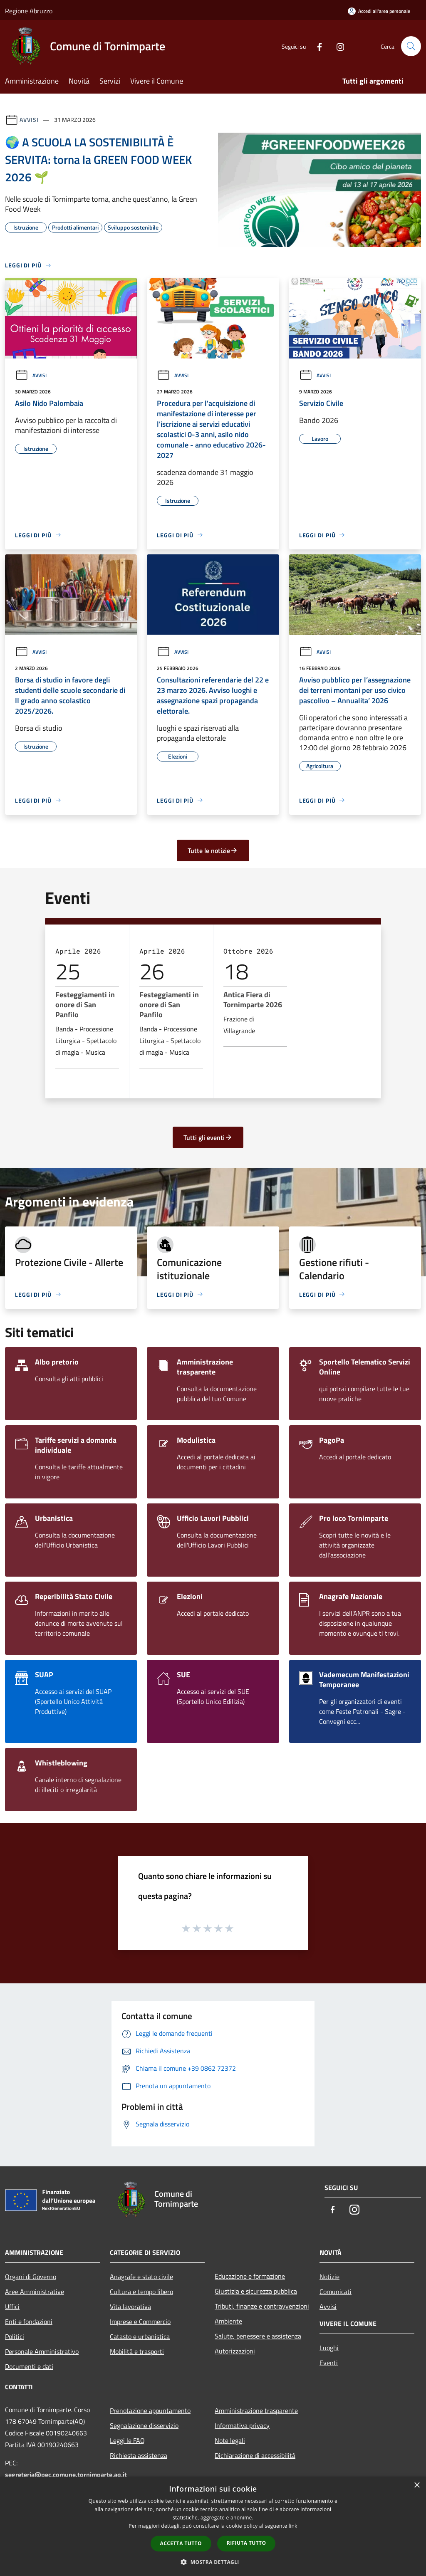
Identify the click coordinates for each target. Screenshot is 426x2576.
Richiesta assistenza (138, 2455)
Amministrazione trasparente (256, 2410)
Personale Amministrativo (42, 2351)
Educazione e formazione (250, 2276)
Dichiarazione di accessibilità (255, 2455)
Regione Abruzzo (28, 11)
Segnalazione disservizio (144, 2425)
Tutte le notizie (213, 850)
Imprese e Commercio (140, 2321)
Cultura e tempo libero (141, 2292)
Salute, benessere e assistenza (258, 2336)
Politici (14, 2336)
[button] (213, 2562)
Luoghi (329, 2348)
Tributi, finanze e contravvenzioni (262, 2306)
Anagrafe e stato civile (141, 2277)
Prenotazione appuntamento (150, 2410)
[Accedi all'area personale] (379, 11)
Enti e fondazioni (28, 2321)
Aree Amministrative (34, 2292)
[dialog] (213, 2526)
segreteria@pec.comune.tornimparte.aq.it (66, 2475)
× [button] (417, 2485)
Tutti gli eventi (208, 1137)
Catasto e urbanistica (140, 2336)
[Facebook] (316, 46)
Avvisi (29, 119)
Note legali (230, 2440)
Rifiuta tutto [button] (246, 2542)
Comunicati (336, 2292)
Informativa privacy (242, 2425)
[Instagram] (337, 46)
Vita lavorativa (130, 2306)
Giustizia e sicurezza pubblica (256, 2291)
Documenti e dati (29, 2366)
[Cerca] (411, 46)
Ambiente (228, 2321)
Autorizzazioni (235, 2351)
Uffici (12, 2306)
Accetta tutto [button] (181, 2543)
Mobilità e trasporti (137, 2351)
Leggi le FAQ (127, 2440)
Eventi (329, 2363)
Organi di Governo (30, 2277)
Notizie (329, 2277)
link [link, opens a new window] (293, 2525)
